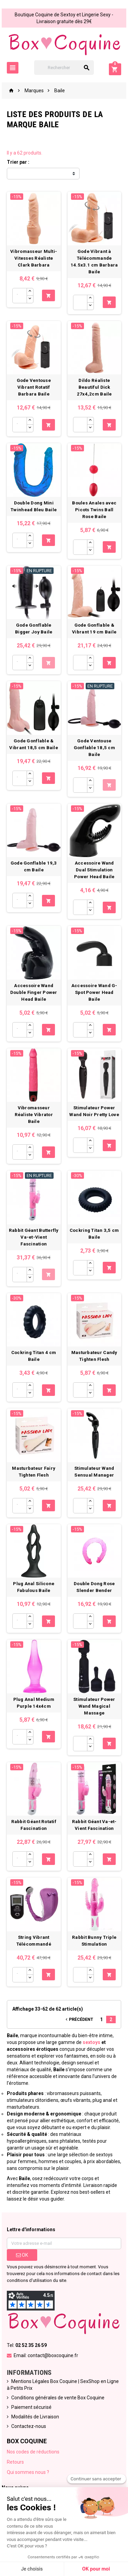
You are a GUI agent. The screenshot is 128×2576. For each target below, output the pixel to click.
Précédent (78, 2019)
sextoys (91, 2042)
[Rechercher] (64, 67)
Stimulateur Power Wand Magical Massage (94, 1706)
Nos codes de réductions (33, 2451)
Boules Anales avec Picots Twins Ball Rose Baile (94, 509)
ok (22, 2255)
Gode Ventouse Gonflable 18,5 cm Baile (94, 747)
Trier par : (18, 162)
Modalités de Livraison (35, 2416)
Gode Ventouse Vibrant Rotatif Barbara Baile (34, 387)
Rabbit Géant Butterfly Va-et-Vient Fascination (34, 1237)
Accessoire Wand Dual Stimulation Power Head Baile (94, 869)
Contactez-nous (28, 2426)
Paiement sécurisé (31, 2407)
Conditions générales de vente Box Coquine (57, 2397)
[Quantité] (19, 295)
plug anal (102, 2100)
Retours (15, 2462)
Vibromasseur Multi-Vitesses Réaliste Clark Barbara (33, 258)
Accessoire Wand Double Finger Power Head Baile (33, 992)
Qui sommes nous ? (28, 2472)
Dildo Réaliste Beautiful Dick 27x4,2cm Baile (94, 387)
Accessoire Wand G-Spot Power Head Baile (94, 992)
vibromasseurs (63, 2093)
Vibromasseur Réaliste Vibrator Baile (34, 1114)
